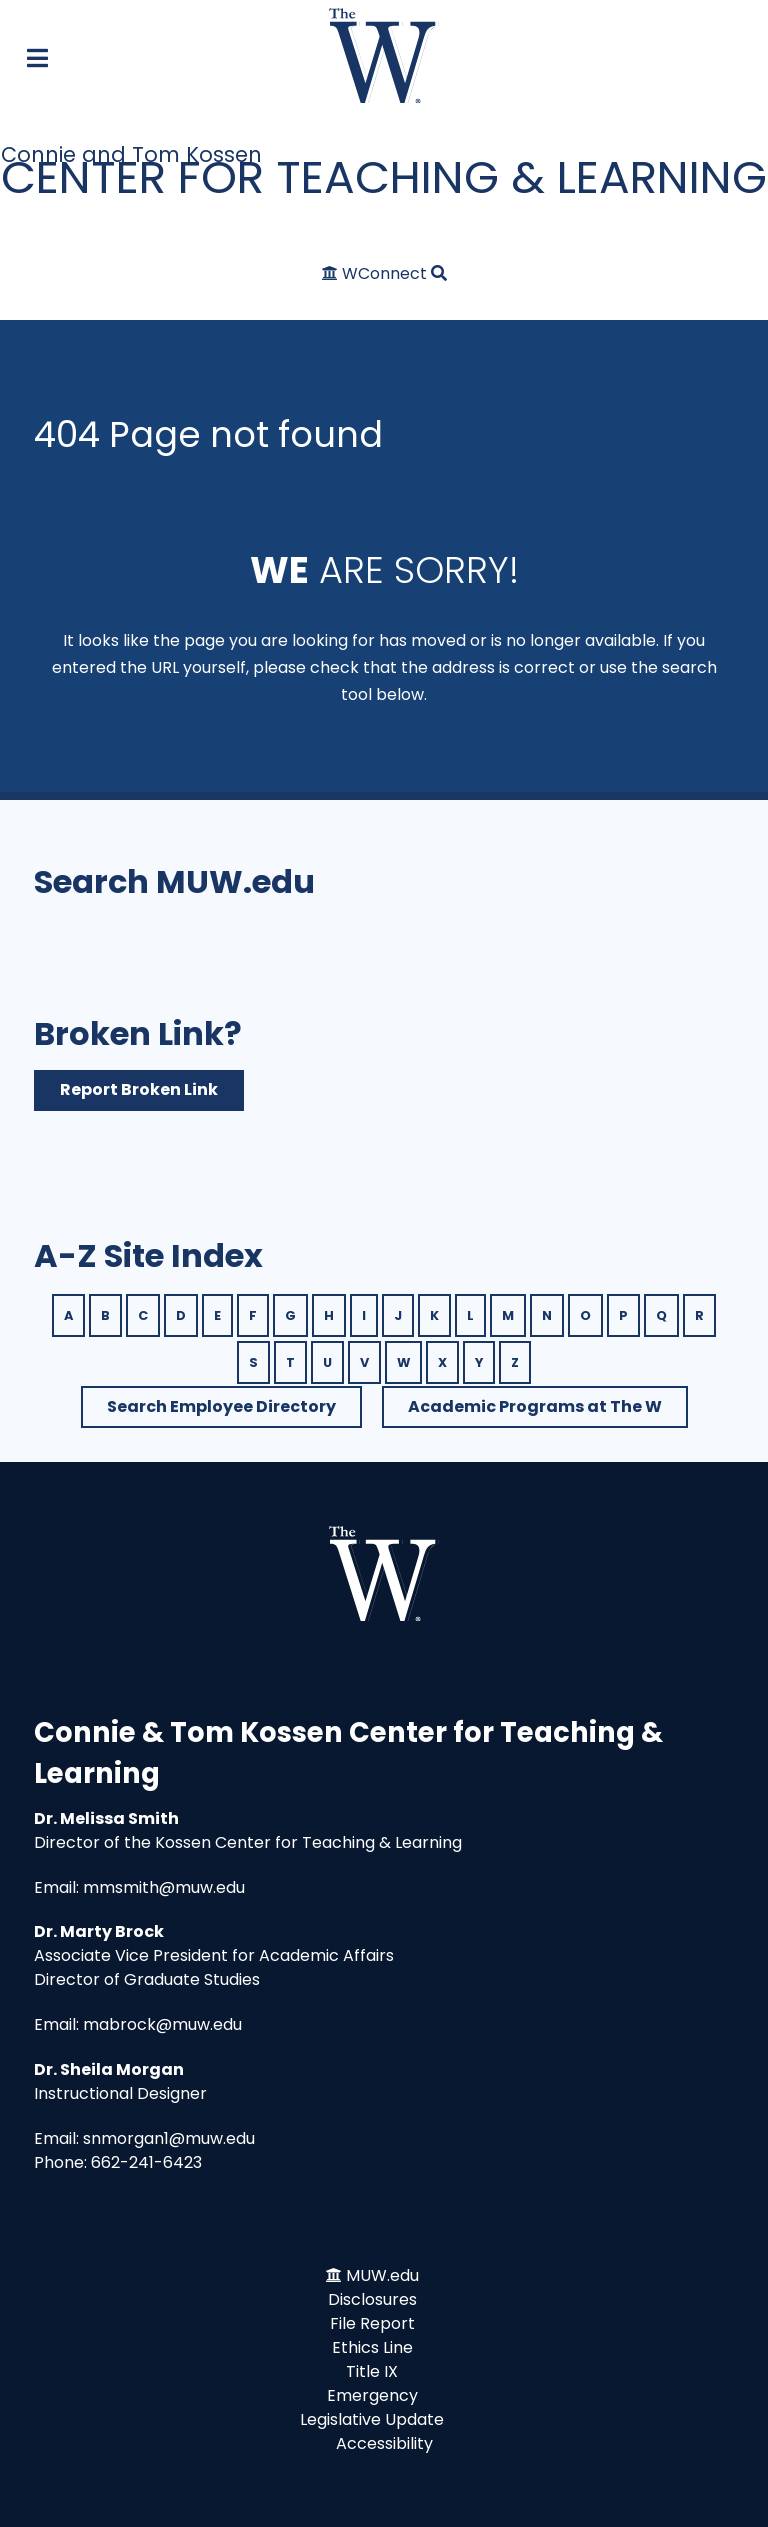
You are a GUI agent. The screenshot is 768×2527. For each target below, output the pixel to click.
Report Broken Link (139, 1089)
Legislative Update (372, 2419)
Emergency (372, 2395)
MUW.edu (382, 2275)
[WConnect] (376, 273)
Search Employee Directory (221, 1406)
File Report (372, 2323)
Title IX (372, 2371)
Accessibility (384, 2443)
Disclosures (372, 2299)
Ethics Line (372, 2347)
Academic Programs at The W (535, 1406)
